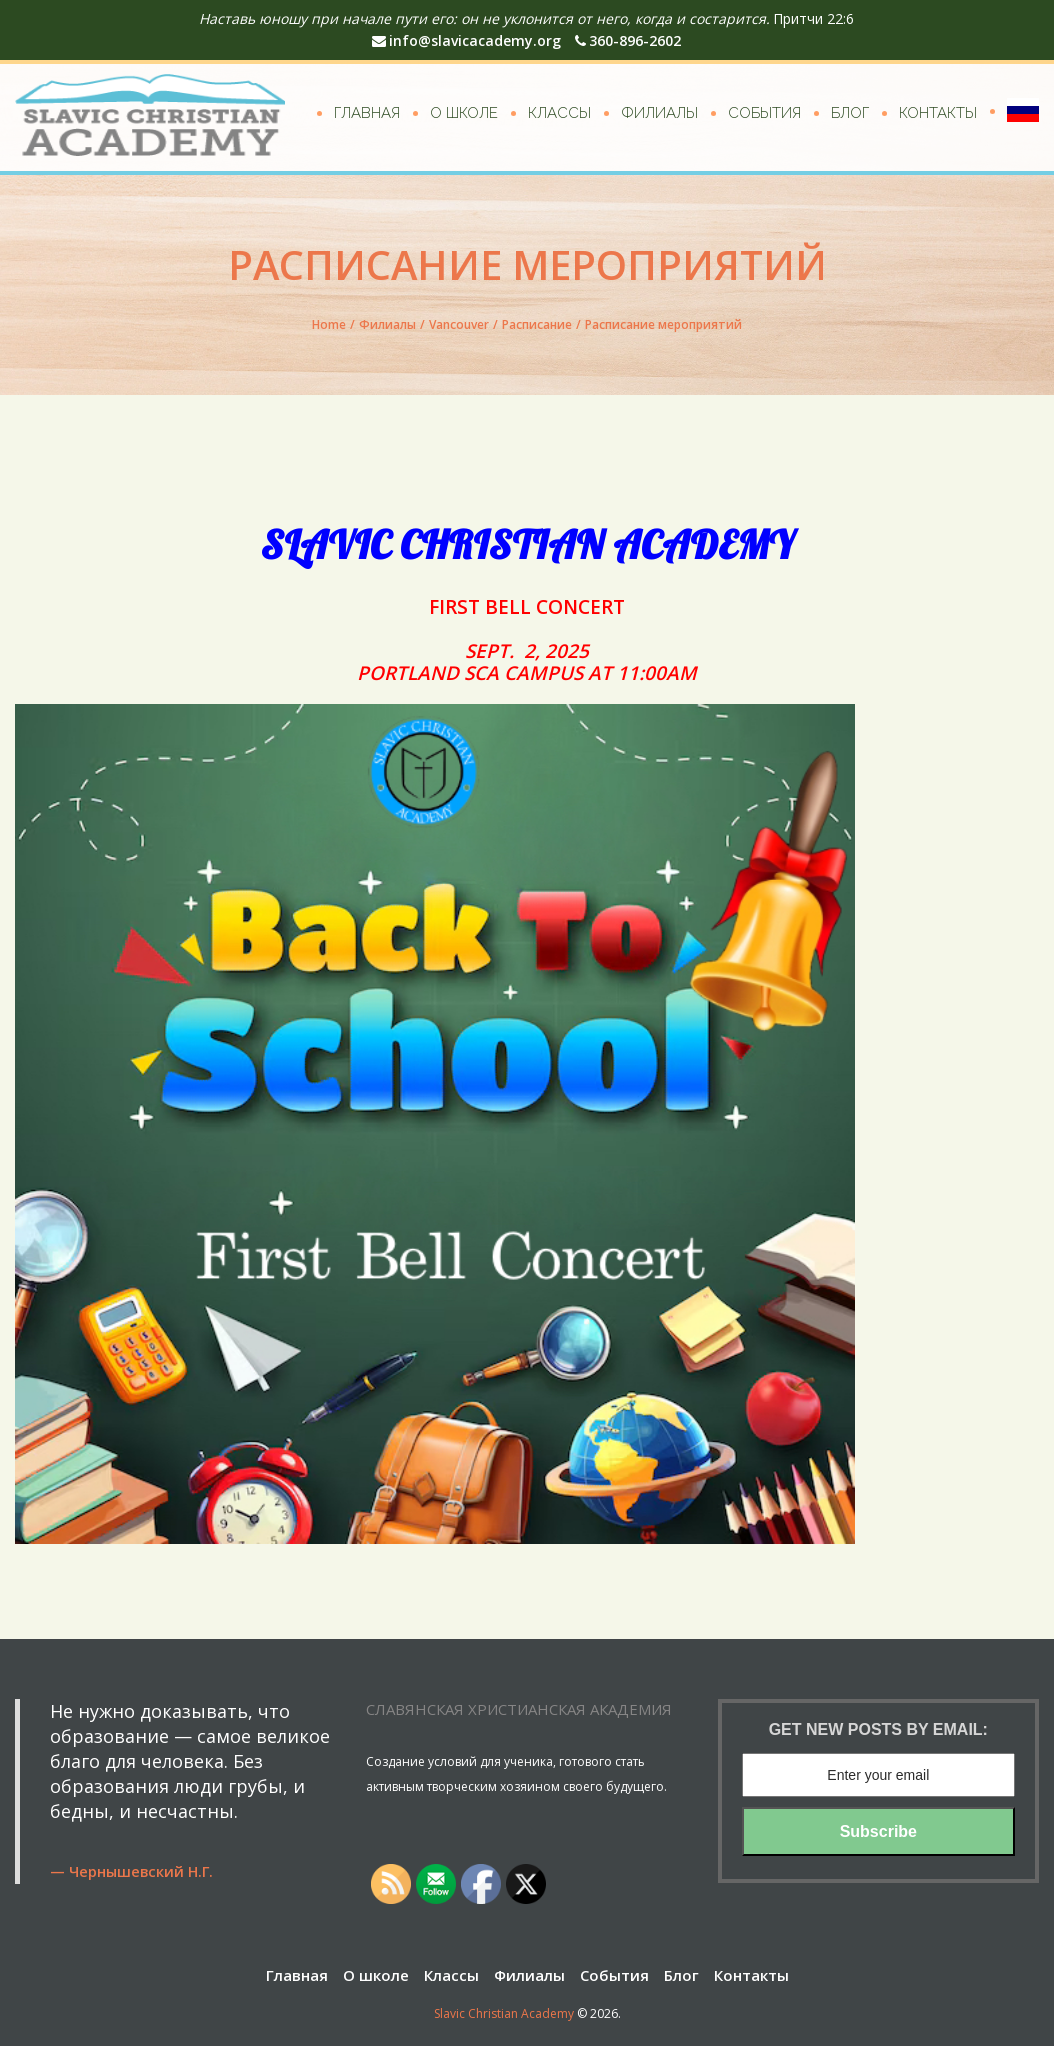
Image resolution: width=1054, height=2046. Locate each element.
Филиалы (659, 113)
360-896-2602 (628, 40)
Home (329, 324)
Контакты (938, 113)
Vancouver (459, 324)
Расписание (537, 324)
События (764, 113)
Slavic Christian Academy (504, 2013)
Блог (850, 113)
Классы (559, 113)
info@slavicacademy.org (466, 40)
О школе (464, 113)
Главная (367, 113)
